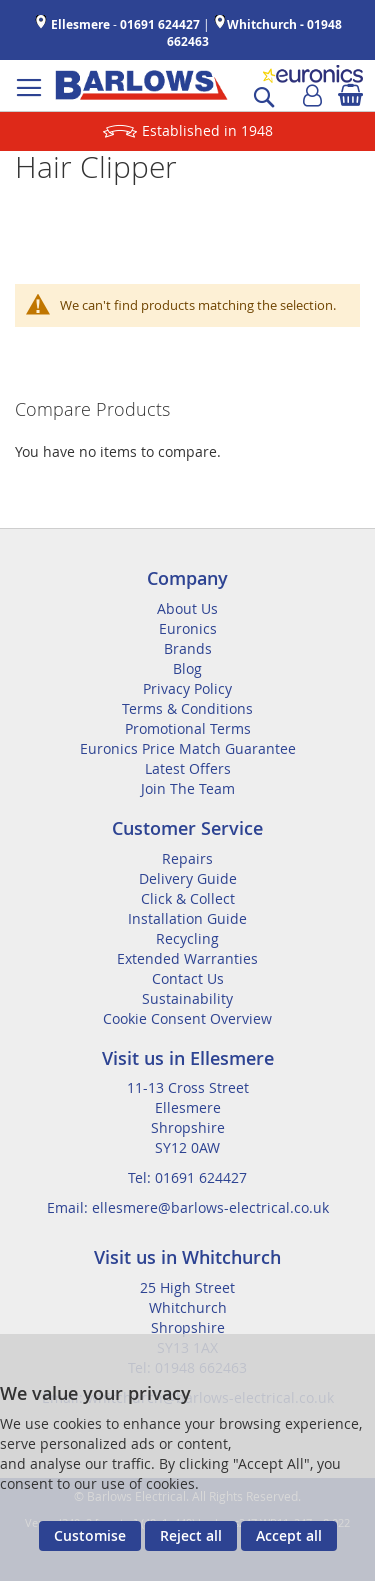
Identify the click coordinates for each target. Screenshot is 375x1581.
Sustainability (187, 998)
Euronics (188, 628)
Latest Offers (188, 768)
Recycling (187, 938)
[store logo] (141, 85)
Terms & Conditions (187, 708)
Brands (188, 648)
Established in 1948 (207, 130)
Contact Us (188, 978)
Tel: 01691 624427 (187, 1177)
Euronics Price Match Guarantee (188, 748)
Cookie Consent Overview (187, 1018)
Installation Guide (187, 918)
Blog (187, 668)
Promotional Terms (188, 728)
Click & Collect (188, 898)
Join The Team (188, 788)
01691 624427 (160, 24)
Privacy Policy (187, 688)
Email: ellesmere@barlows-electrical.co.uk (188, 1207)
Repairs (187, 858)
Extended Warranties (187, 958)
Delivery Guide (188, 878)
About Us (187, 608)
